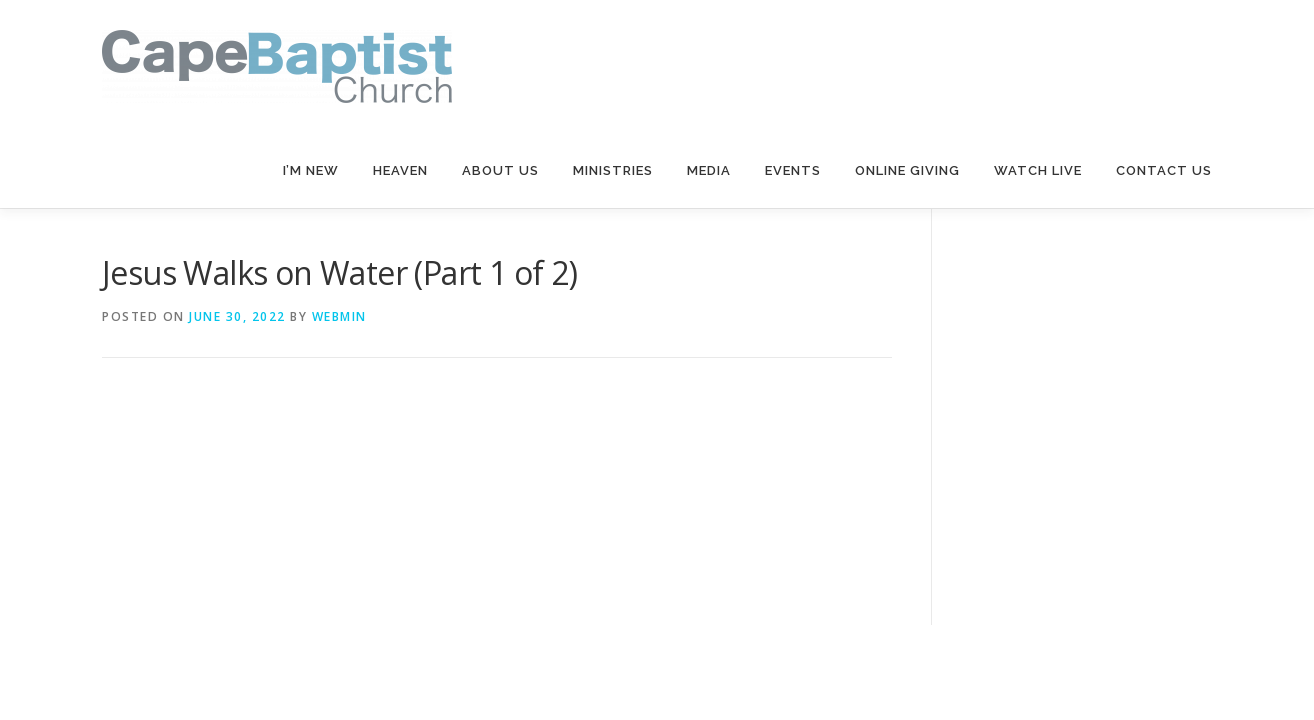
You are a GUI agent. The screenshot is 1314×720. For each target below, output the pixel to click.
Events (793, 170)
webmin (339, 316)
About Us (500, 170)
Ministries (613, 170)
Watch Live (1038, 170)
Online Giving (907, 170)
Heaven (400, 170)
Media (709, 170)
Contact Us (1164, 170)
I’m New (311, 170)
